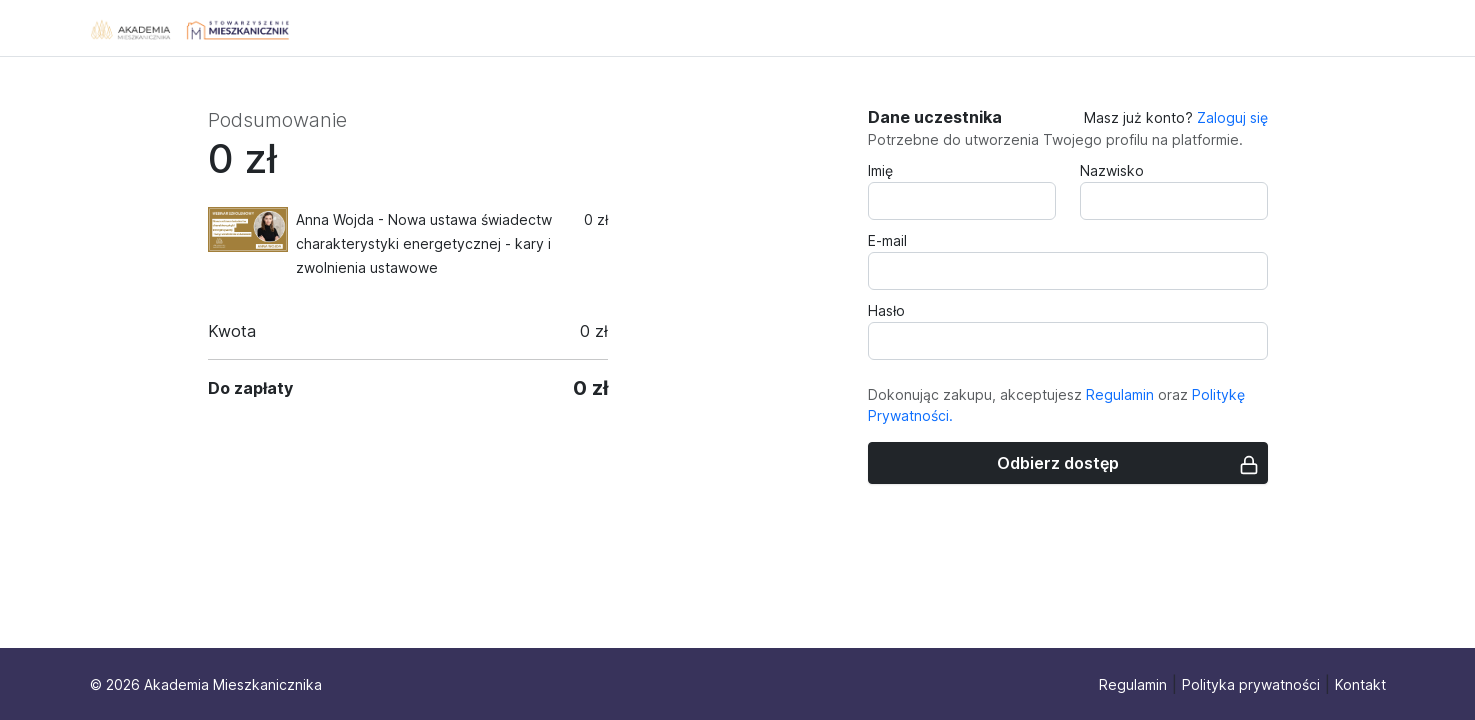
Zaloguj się (1232, 117)
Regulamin (1120, 394)
